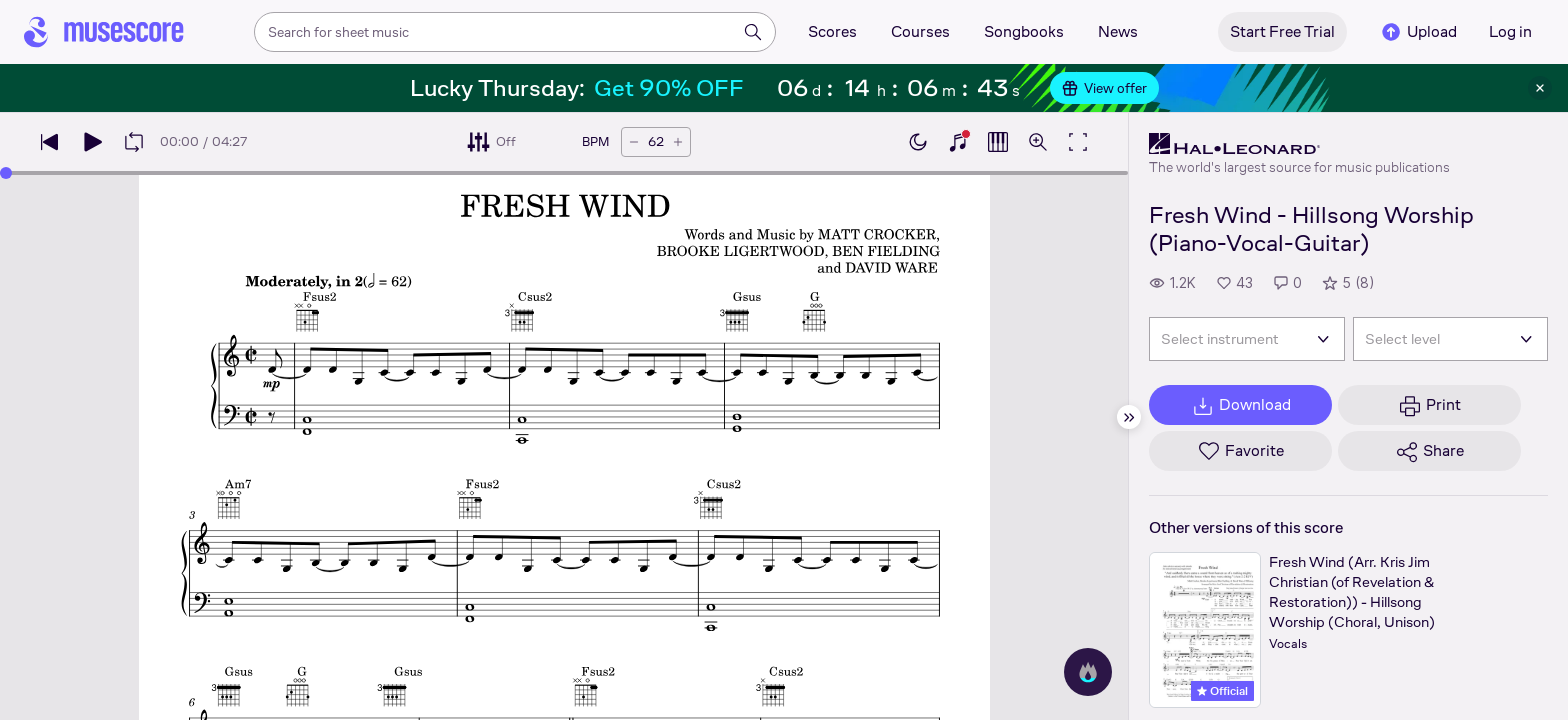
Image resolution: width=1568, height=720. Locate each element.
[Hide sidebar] (1129, 417)
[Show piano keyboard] (958, 142)
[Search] (753, 32)
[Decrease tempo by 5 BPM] (634, 142)
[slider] (6, 173)
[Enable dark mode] (918, 142)
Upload (1418, 32)
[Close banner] (1540, 88)
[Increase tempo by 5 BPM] (678, 142)
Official (1222, 691)
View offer (1104, 88)
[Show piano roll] (998, 142)
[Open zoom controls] (1038, 142)
